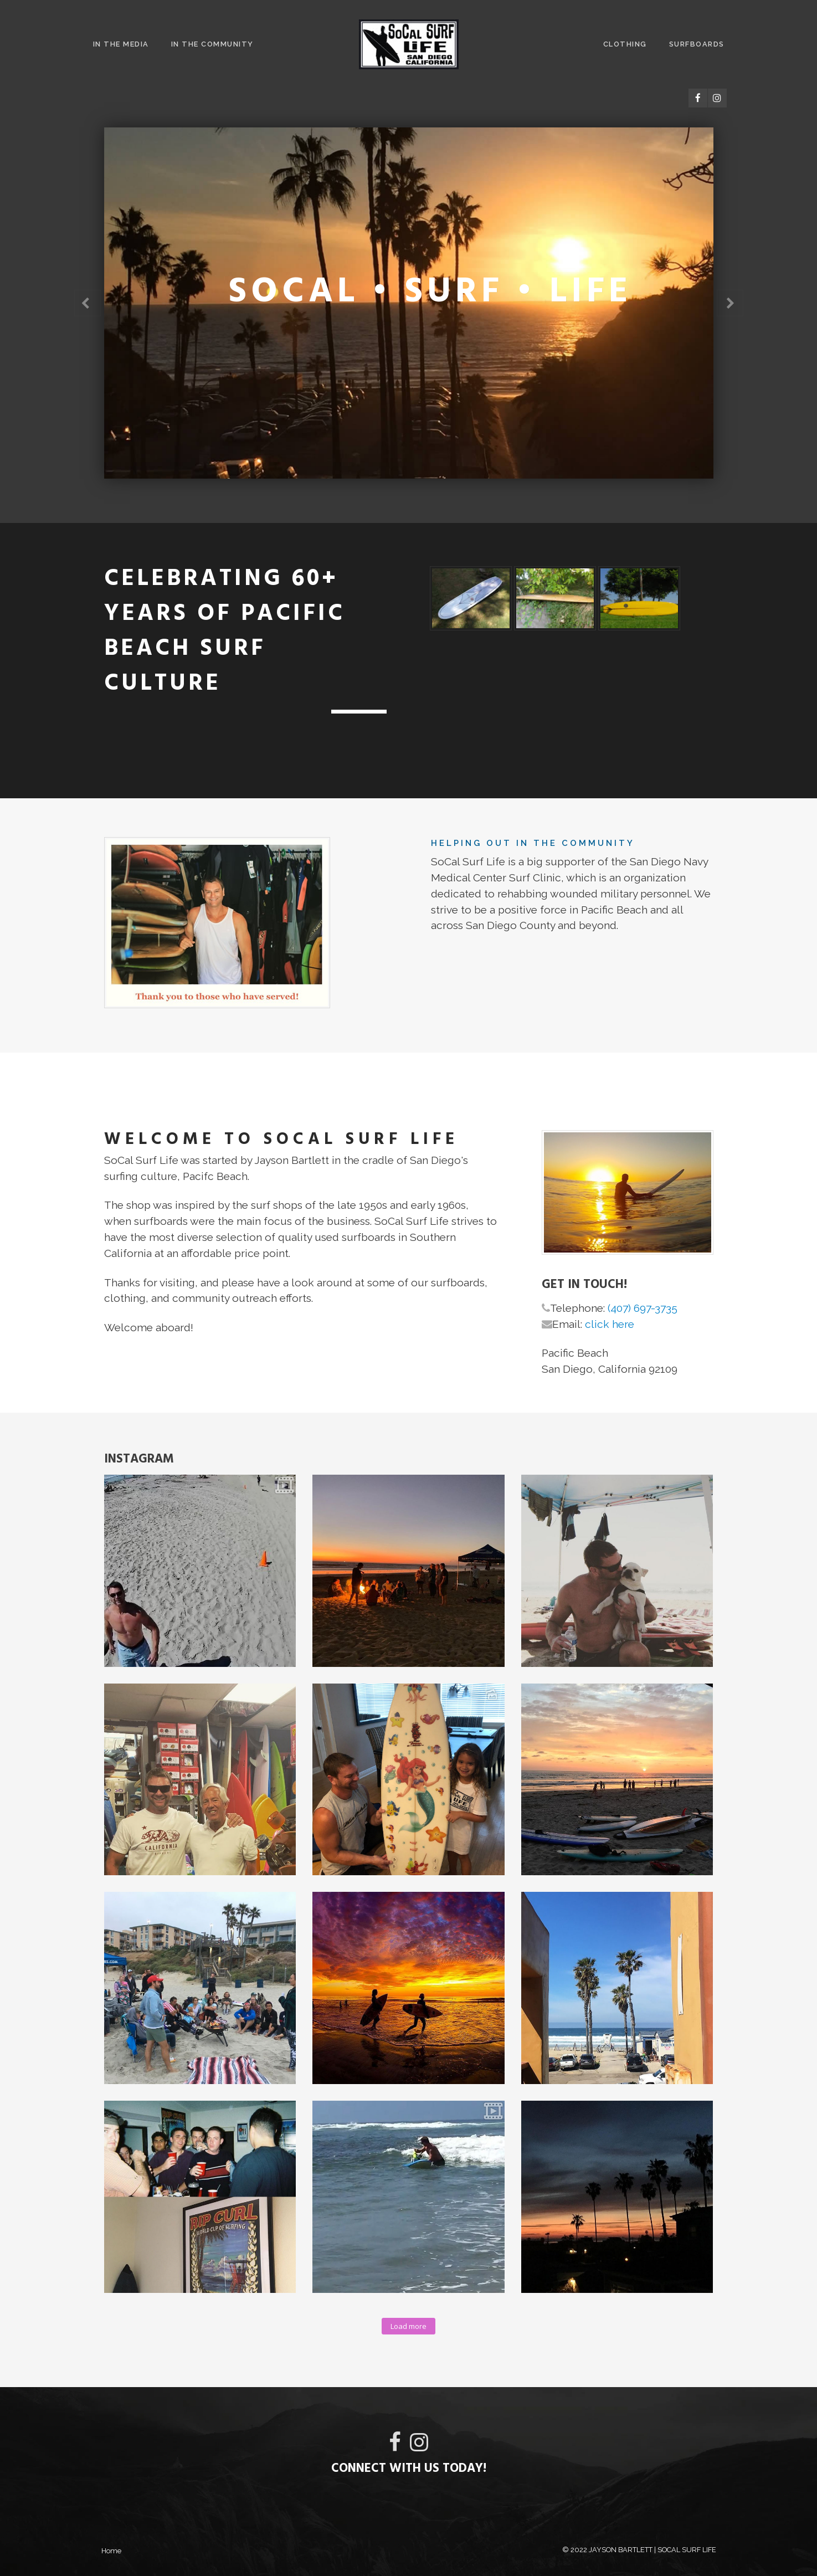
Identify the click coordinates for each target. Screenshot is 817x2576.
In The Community (212, 44)
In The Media (121, 44)
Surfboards (696, 44)
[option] (408, 303)
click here (609, 1324)
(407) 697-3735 (642, 1308)
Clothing (625, 44)
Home (111, 2551)
